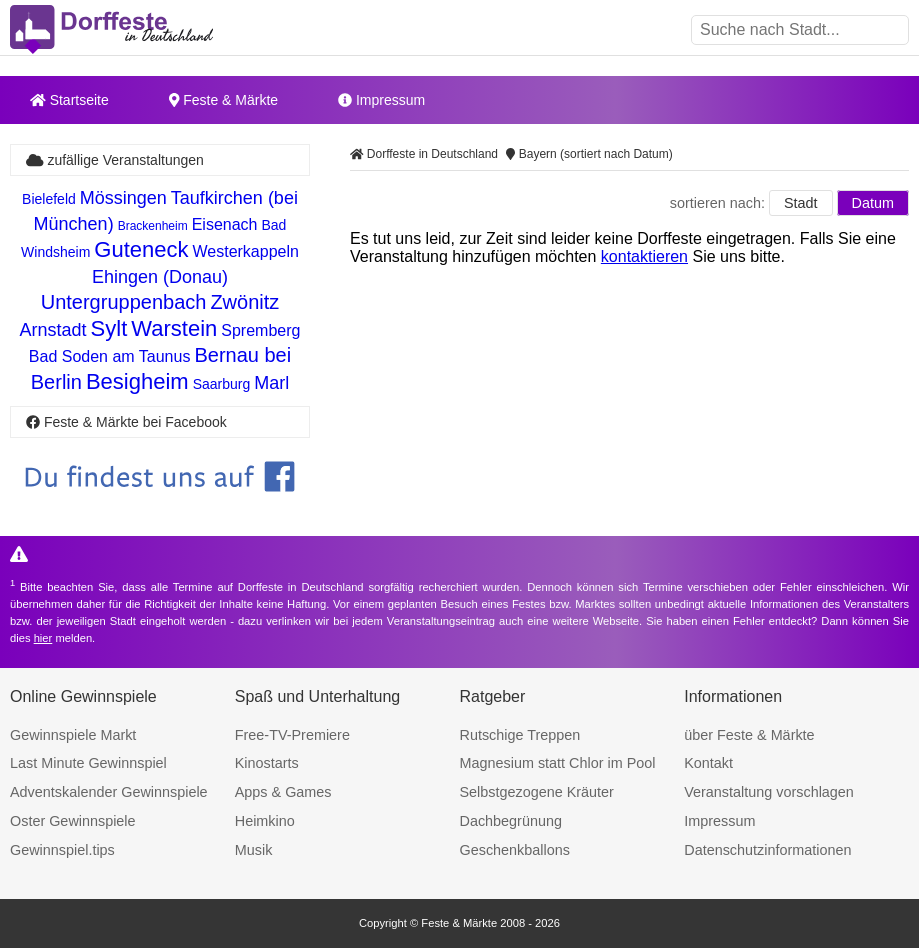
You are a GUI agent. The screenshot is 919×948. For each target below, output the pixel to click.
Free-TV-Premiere (292, 735)
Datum (873, 203)
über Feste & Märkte (749, 735)
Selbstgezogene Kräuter (537, 792)
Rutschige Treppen (520, 735)
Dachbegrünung (511, 821)
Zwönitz (244, 302)
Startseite (69, 100)
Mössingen (123, 198)
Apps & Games (283, 792)
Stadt (801, 203)
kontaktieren (644, 256)
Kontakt (708, 763)
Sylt (109, 328)
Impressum (381, 100)
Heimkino (265, 821)
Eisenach (225, 224)
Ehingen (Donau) (160, 277)
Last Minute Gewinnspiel (88, 763)
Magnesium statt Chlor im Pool (558, 763)
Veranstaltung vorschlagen (769, 792)
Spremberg (260, 330)
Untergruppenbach (124, 302)
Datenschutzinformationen (767, 850)
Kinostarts (267, 763)
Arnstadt (53, 330)
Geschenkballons (515, 850)
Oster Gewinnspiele (73, 821)
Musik (254, 850)
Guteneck (141, 249)
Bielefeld (49, 199)
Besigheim (137, 381)
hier (43, 638)
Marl (271, 383)
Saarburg (222, 384)
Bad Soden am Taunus (110, 356)
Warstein (174, 328)
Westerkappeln (245, 251)
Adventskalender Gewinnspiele (109, 792)
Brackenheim (153, 226)
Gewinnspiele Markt (73, 735)
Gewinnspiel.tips (62, 850)
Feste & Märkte (223, 100)
